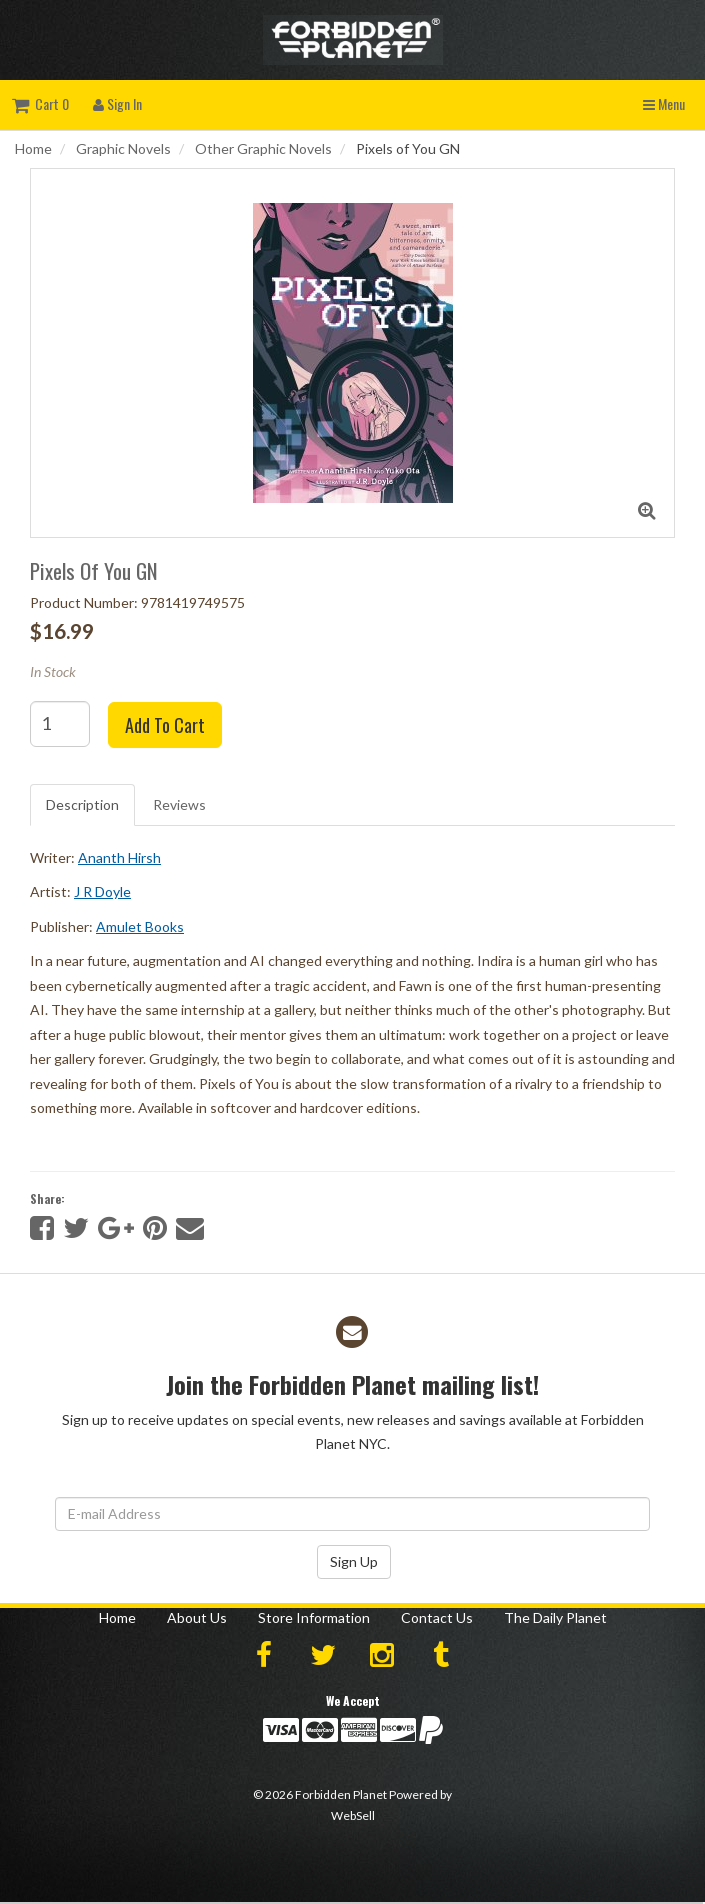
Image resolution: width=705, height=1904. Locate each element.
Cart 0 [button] (40, 103)
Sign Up (354, 1561)
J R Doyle (102, 891)
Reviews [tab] (179, 804)
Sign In (117, 103)
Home (33, 148)
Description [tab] (82, 804)
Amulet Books (140, 926)
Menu (664, 103)
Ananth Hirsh (119, 857)
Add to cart (165, 725)
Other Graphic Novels (263, 148)
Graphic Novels (123, 148)
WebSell (353, 1815)
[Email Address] (352, 1514)
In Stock (53, 671)
